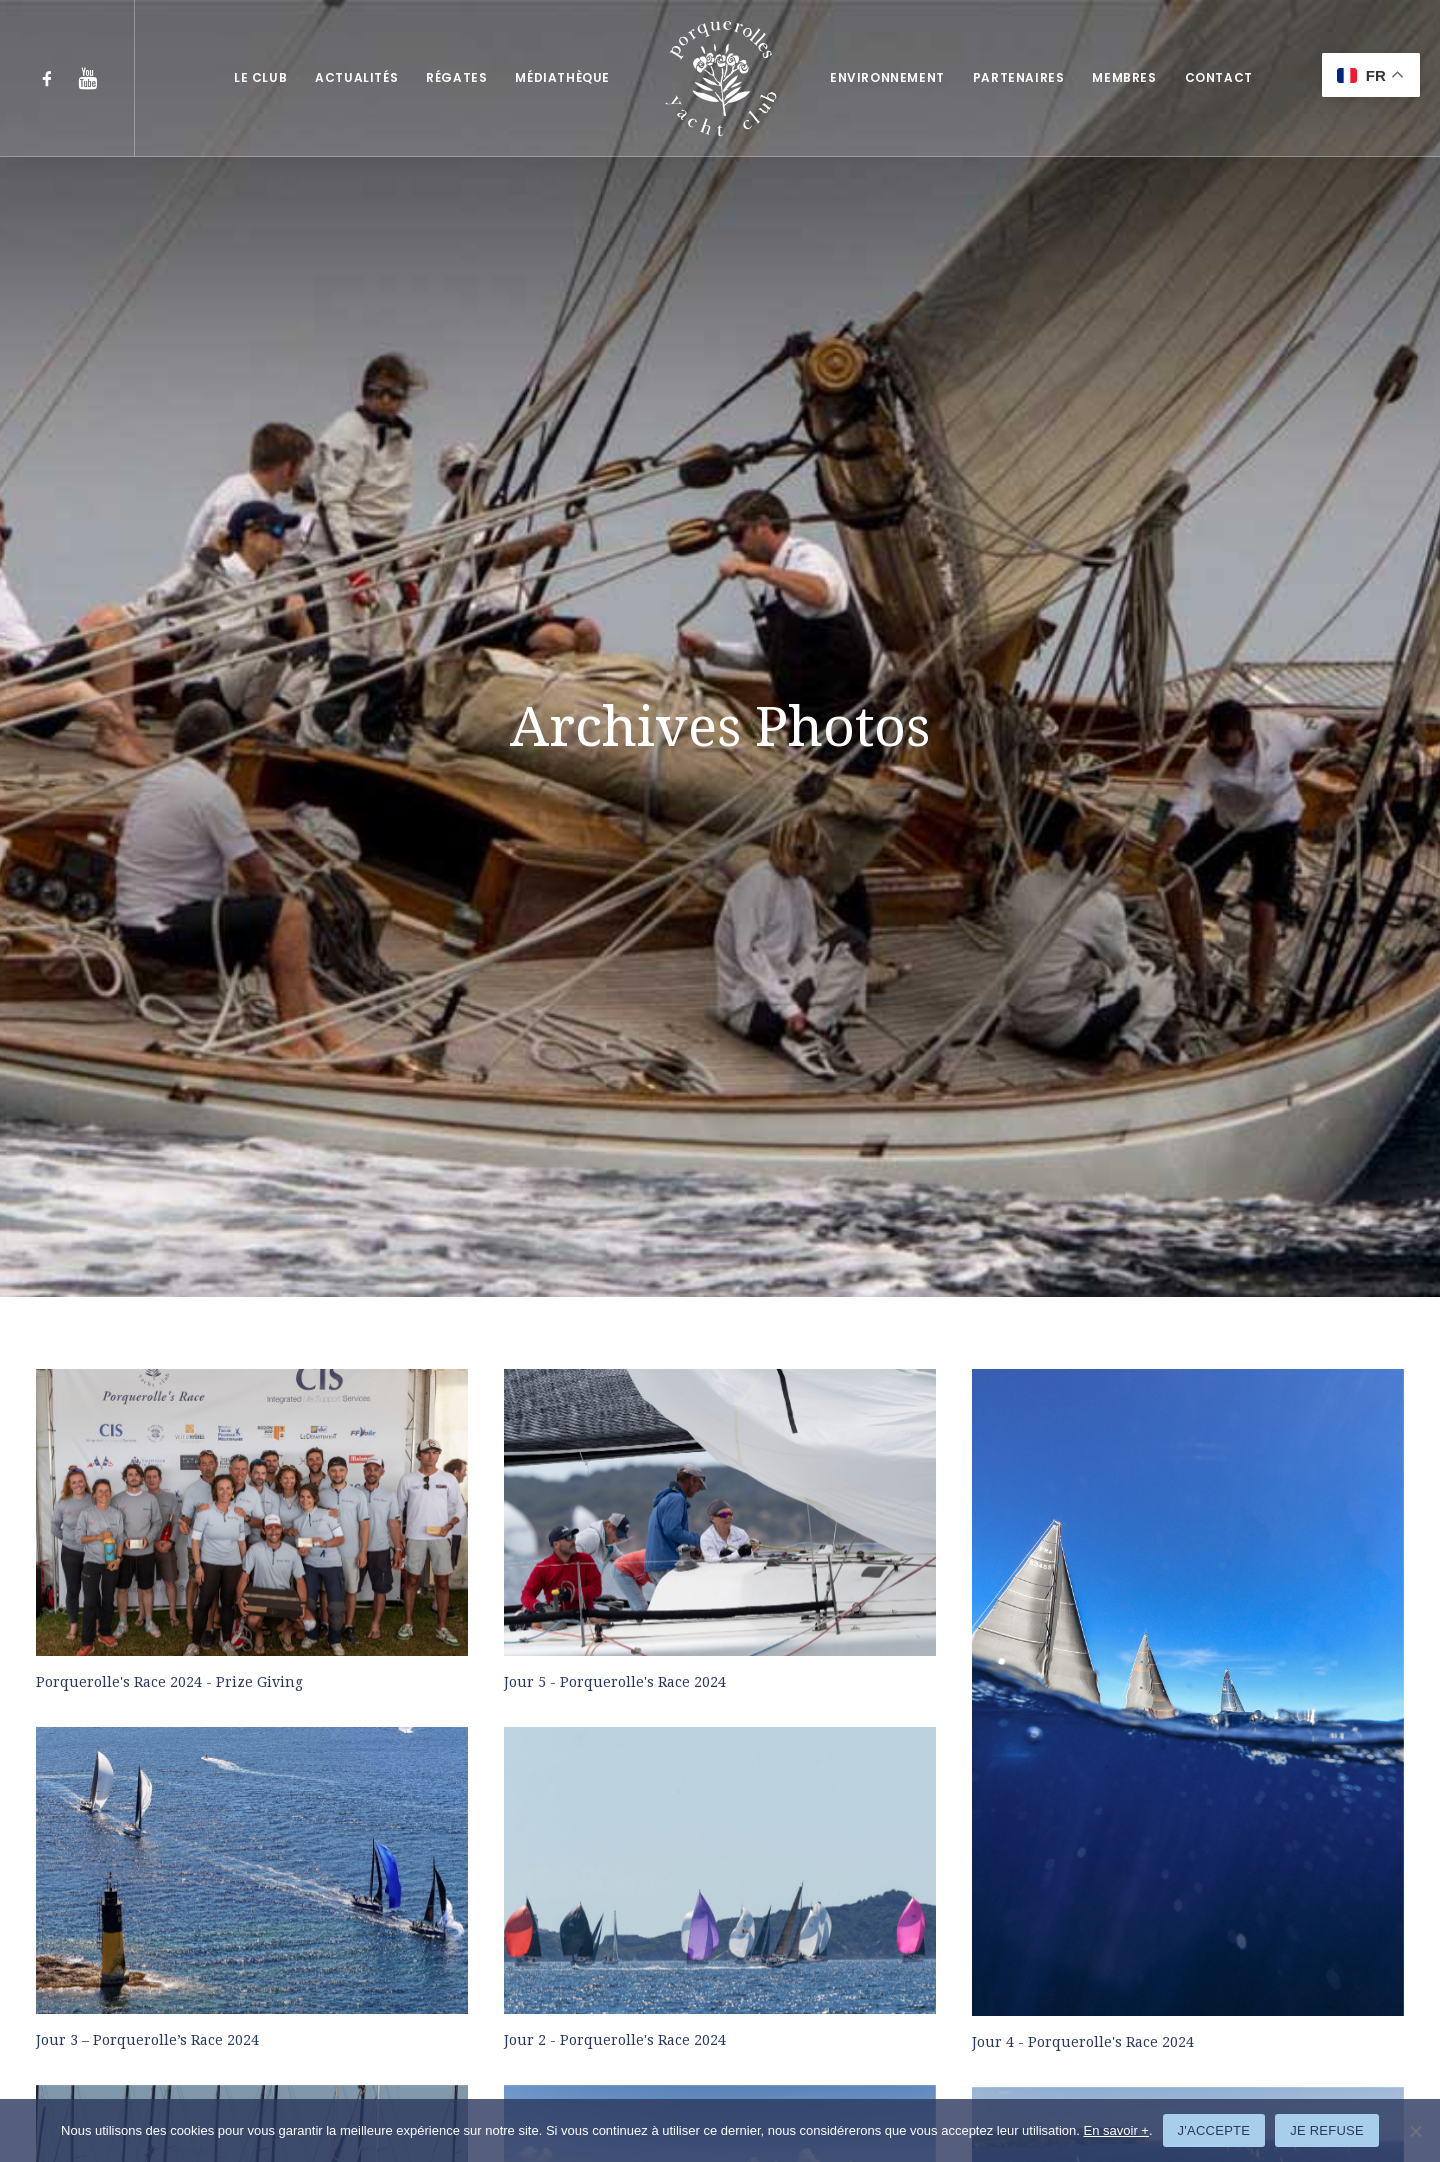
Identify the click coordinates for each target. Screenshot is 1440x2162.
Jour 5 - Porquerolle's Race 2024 (615, 916)
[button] (51, 78)
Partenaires (1019, 77)
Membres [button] (1124, 77)
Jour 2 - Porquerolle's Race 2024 (615, 1274)
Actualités (356, 77)
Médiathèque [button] (562, 77)
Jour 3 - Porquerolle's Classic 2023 (623, 1632)
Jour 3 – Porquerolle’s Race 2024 (147, 1274)
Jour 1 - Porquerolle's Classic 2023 (155, 1990)
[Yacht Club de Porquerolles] (720, 78)
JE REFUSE (1327, 2130)
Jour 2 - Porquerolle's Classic (1073, 1634)
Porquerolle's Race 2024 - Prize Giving (169, 916)
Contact (1219, 77)
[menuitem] (51, 78)
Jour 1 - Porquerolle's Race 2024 (147, 1632)
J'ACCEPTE (1214, 2130)
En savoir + (1116, 2130)
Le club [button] (260, 77)
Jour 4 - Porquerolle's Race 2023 (615, 1990)
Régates (456, 77)
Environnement (887, 77)
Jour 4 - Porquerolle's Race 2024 (1083, 1276)
